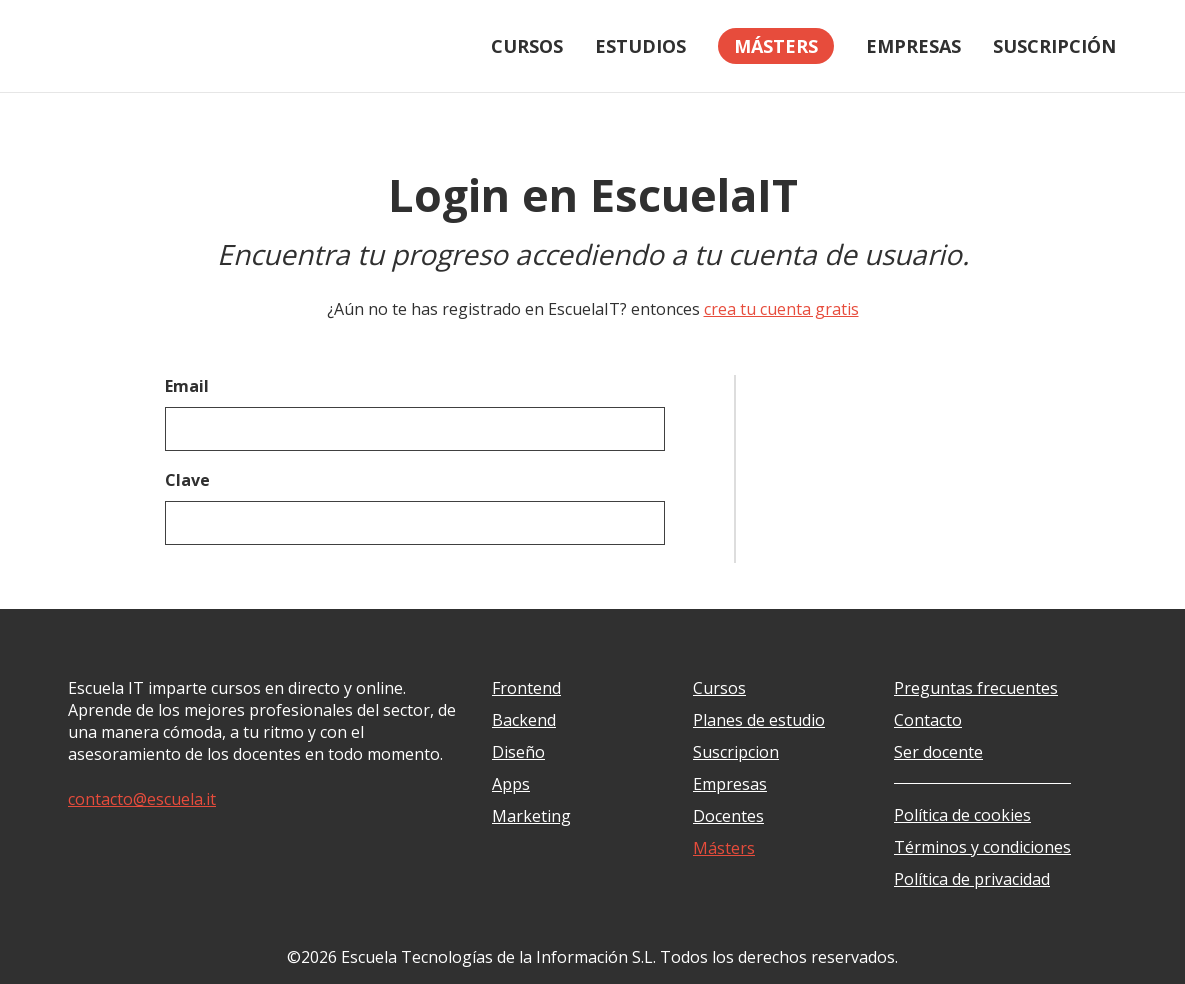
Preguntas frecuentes (976, 688)
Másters (724, 848)
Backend (524, 720)
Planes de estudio (759, 720)
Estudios (640, 46)
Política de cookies (962, 815)
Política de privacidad (972, 879)
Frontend (526, 688)
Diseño (518, 752)
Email (187, 386)
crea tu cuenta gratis (781, 309)
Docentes (728, 816)
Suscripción (1054, 46)
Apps (511, 784)
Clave (187, 480)
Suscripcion (736, 752)
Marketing (531, 816)
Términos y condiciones (982, 847)
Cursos (527, 46)
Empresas (913, 46)
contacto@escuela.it (142, 799)
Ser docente (938, 752)
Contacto (928, 720)
